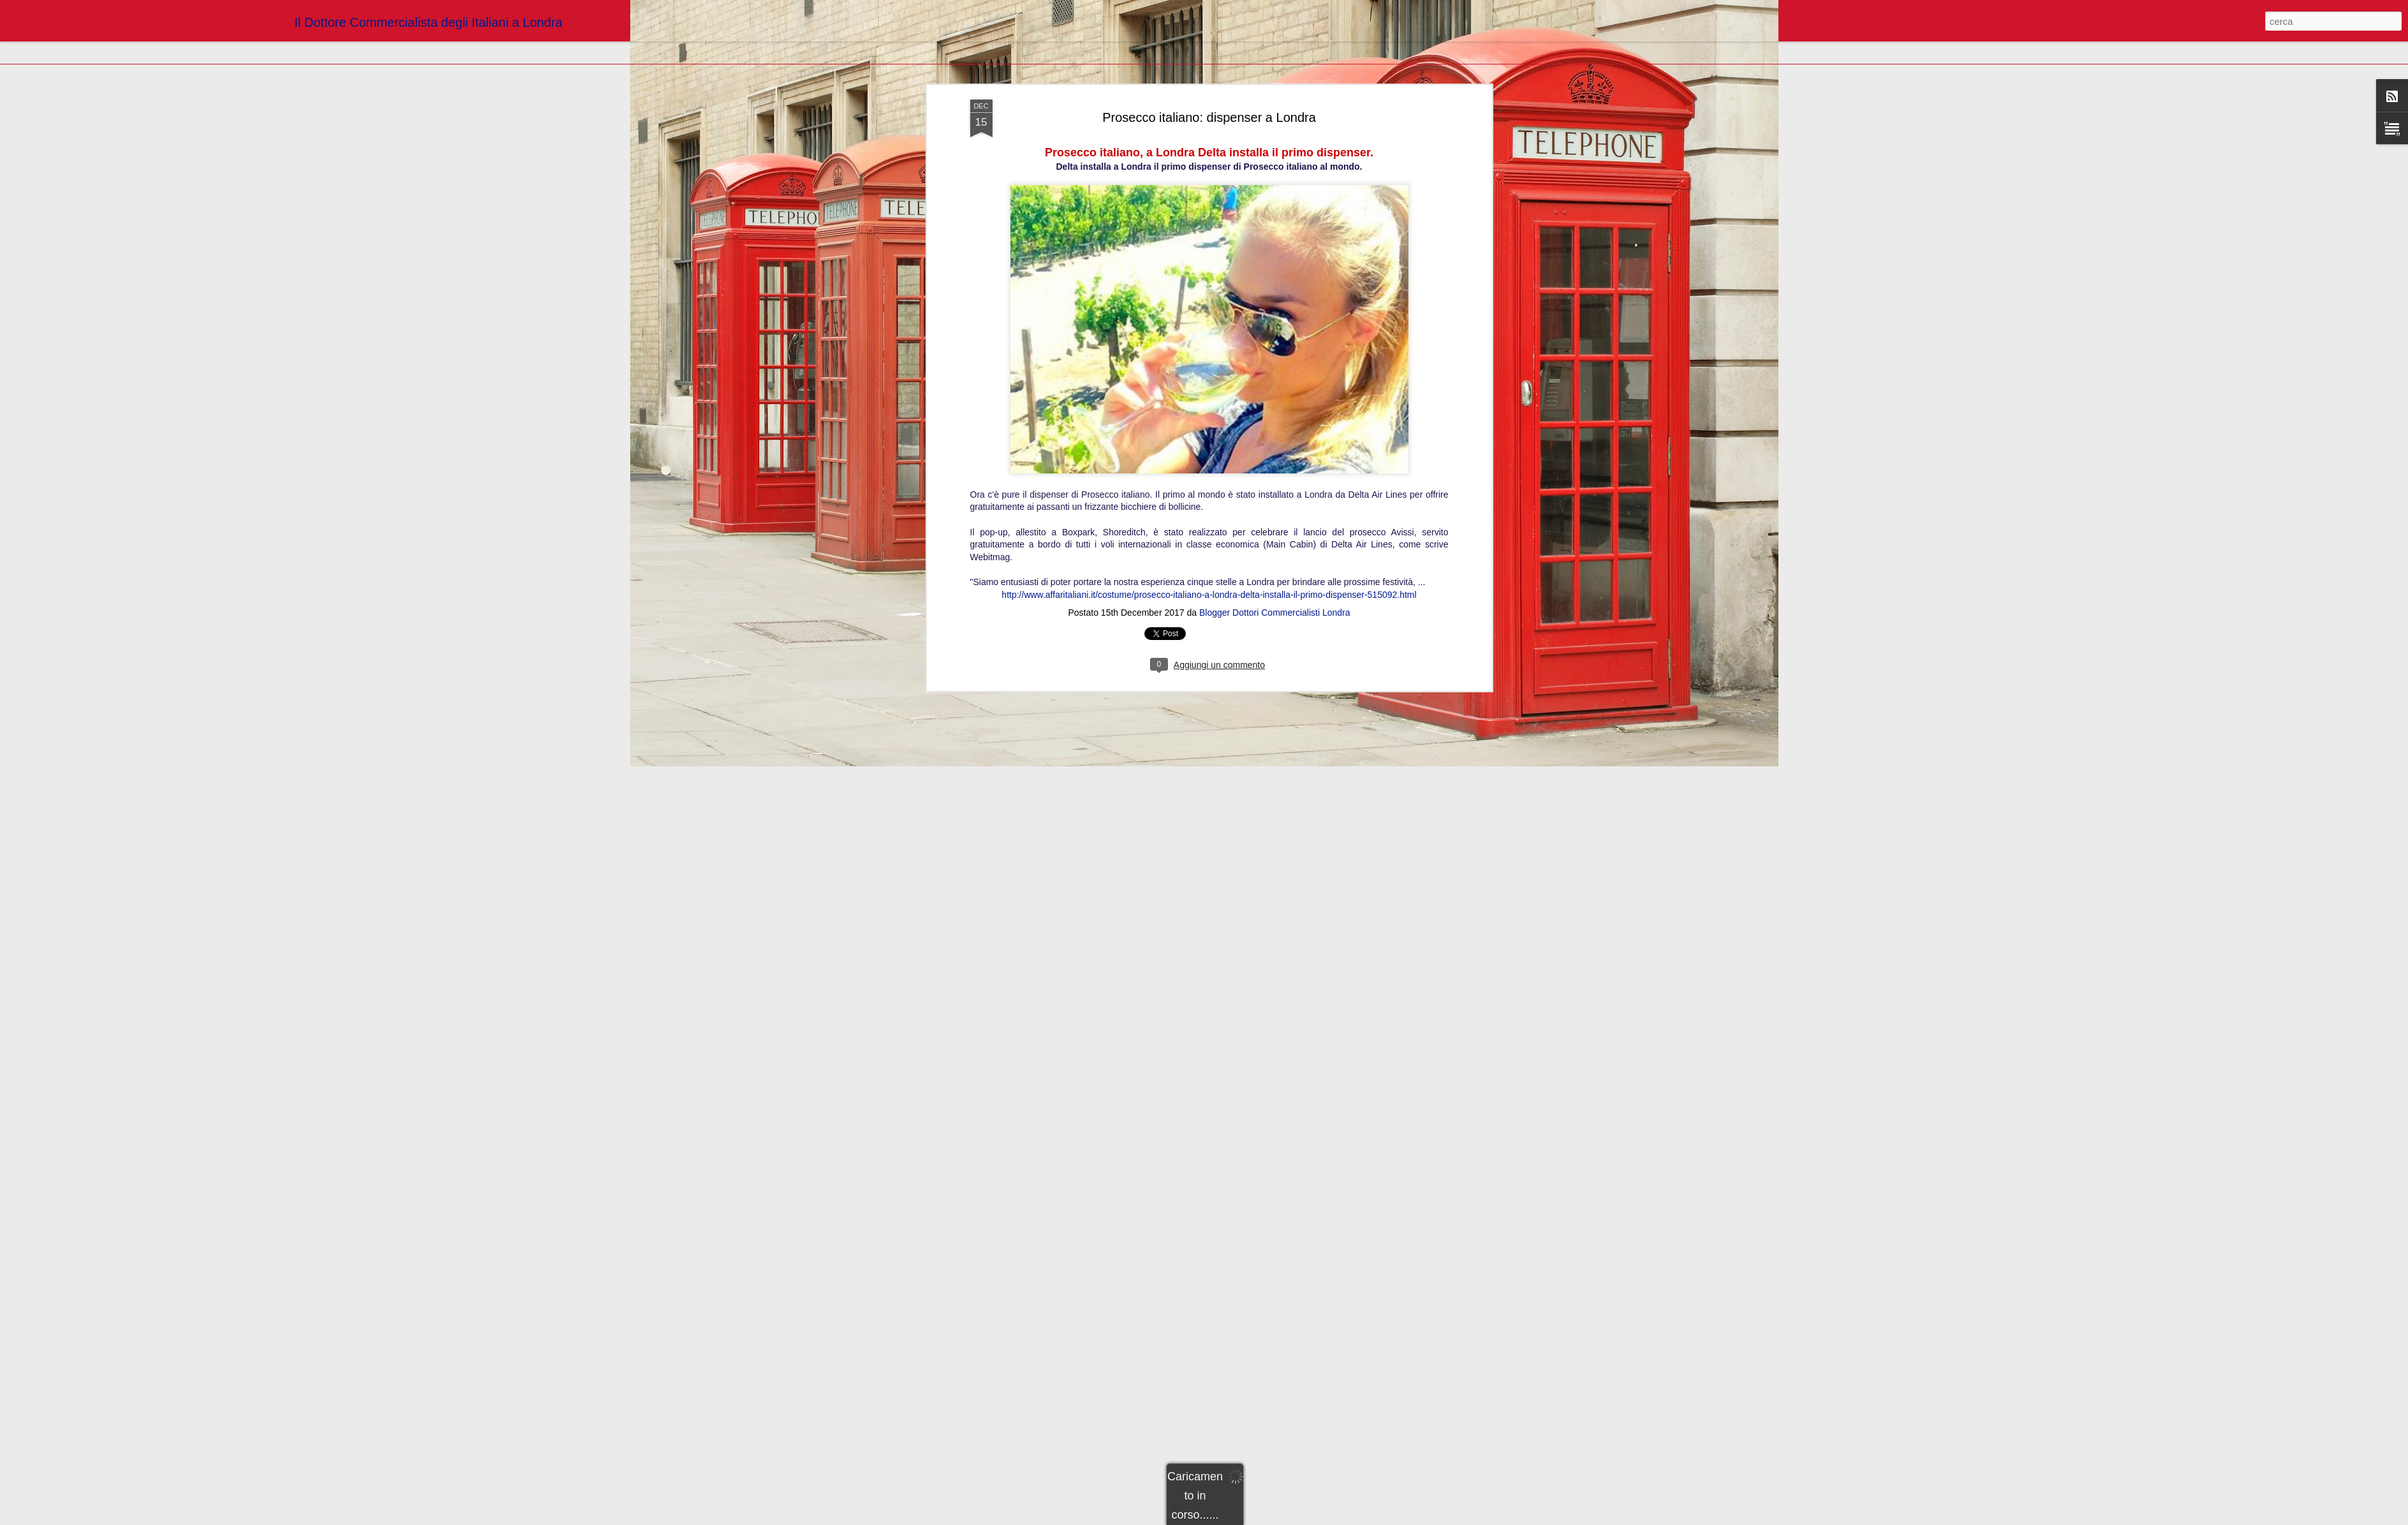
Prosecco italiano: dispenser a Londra (1209, 70)
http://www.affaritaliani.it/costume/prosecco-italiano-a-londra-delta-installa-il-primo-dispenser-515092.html (1208, 547)
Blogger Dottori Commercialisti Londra (1274, 565)
